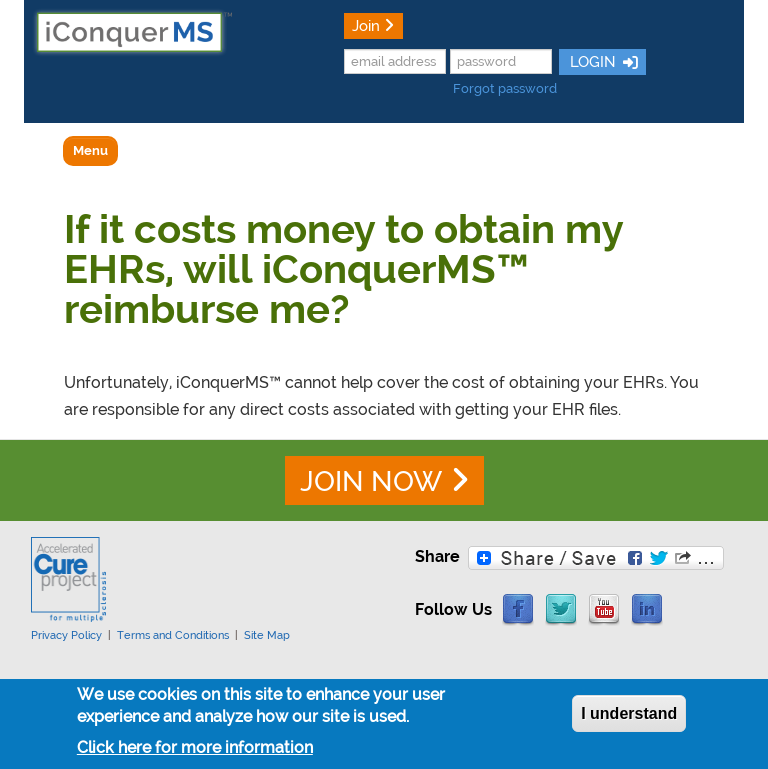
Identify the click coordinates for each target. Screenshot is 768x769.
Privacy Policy (66, 635)
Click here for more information (195, 752)
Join (366, 25)
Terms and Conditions (173, 635)
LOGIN (591, 61)
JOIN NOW (371, 481)
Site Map (267, 635)
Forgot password (505, 88)
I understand (629, 718)
